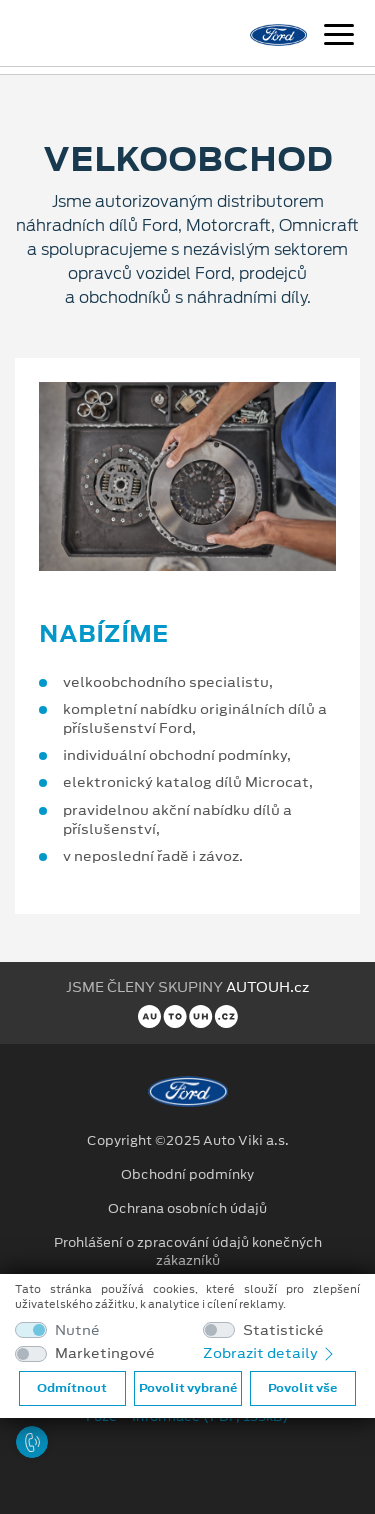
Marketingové (105, 1353)
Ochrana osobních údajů (187, 1209)
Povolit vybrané (188, 1388)
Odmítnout (72, 1388)
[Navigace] (339, 37)
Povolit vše (302, 1388)
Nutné (77, 1330)
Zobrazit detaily (270, 1353)
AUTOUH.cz (267, 987)
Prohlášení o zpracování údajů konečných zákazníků (188, 1252)
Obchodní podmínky (187, 1175)
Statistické (283, 1330)
